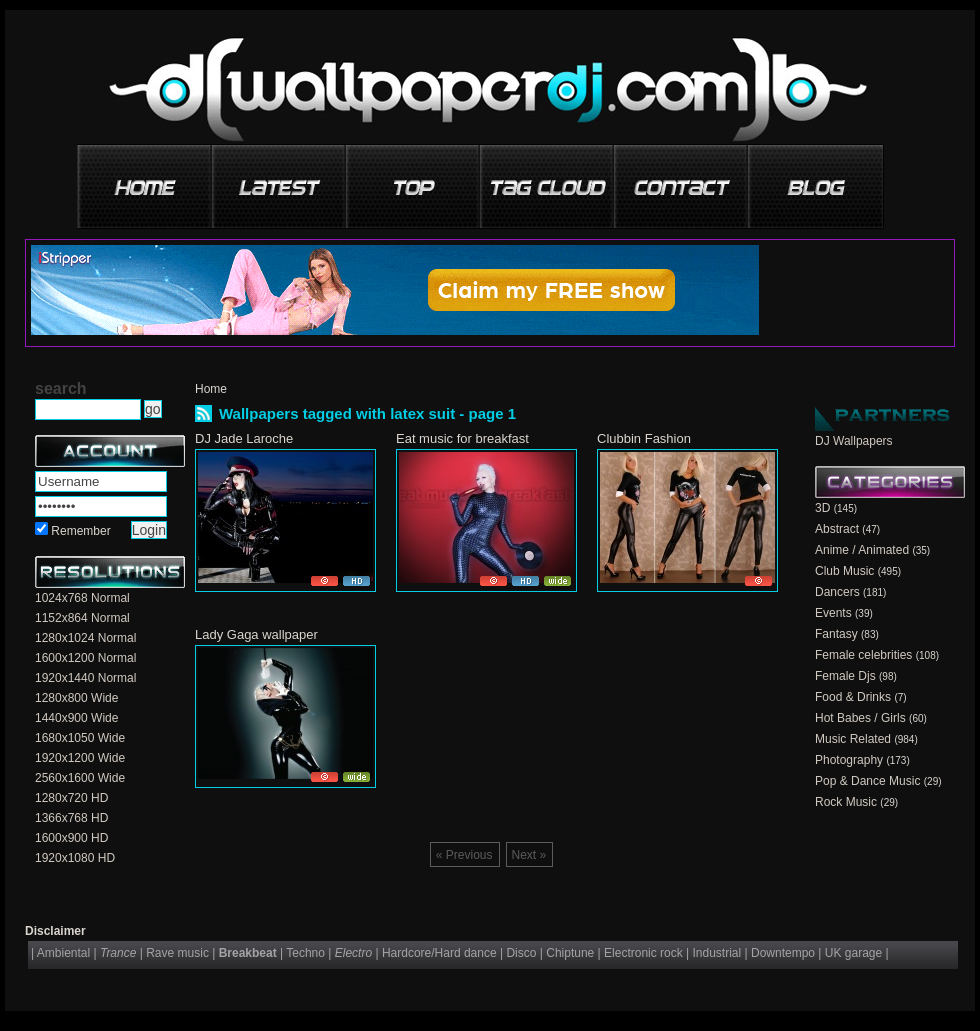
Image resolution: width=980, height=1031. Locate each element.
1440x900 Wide (76, 718)
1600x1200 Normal (85, 658)
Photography (849, 760)
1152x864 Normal (82, 618)
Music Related (853, 739)
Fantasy (836, 634)
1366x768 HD (71, 818)
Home (211, 389)
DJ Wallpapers (854, 441)
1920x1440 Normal (85, 678)
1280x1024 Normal (85, 638)
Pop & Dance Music (867, 781)
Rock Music (846, 802)
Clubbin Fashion (644, 438)
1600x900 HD (71, 838)
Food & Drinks (853, 697)
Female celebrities (863, 655)
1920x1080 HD (75, 858)
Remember (80, 531)
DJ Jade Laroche (244, 438)
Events (833, 613)
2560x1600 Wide (80, 778)
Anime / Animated (862, 550)
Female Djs (845, 676)
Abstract (837, 529)
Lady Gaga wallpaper (256, 634)
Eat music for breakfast (462, 438)
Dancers (837, 592)
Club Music (844, 571)
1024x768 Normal (82, 598)
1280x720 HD (71, 798)
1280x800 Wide (76, 698)
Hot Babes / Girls (860, 718)
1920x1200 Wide (80, 758)
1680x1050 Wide (80, 738)
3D (822, 508)
